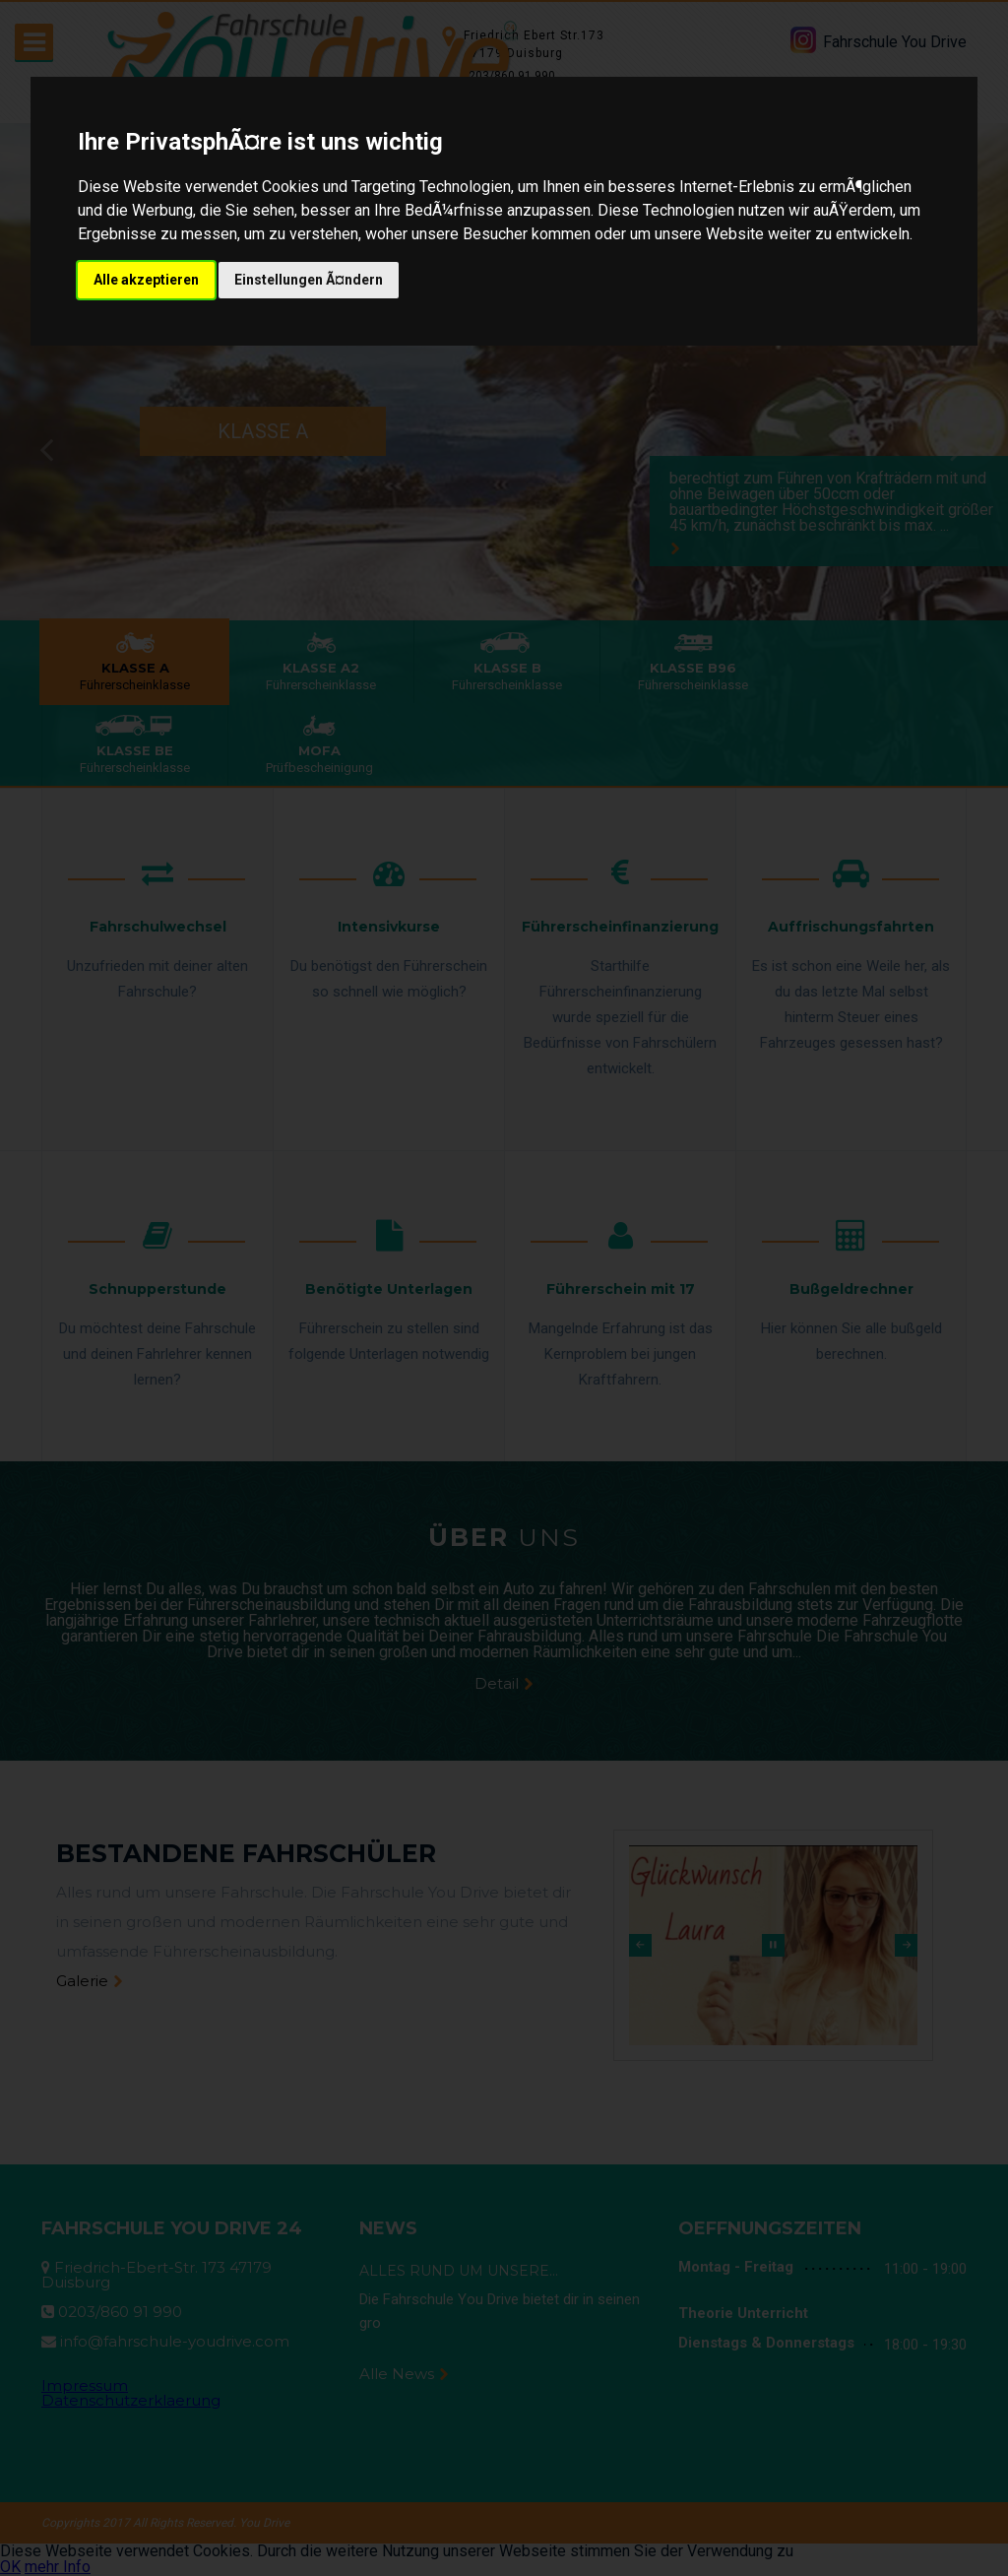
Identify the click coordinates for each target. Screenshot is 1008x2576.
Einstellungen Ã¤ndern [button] (308, 280)
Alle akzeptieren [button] (146, 280)
